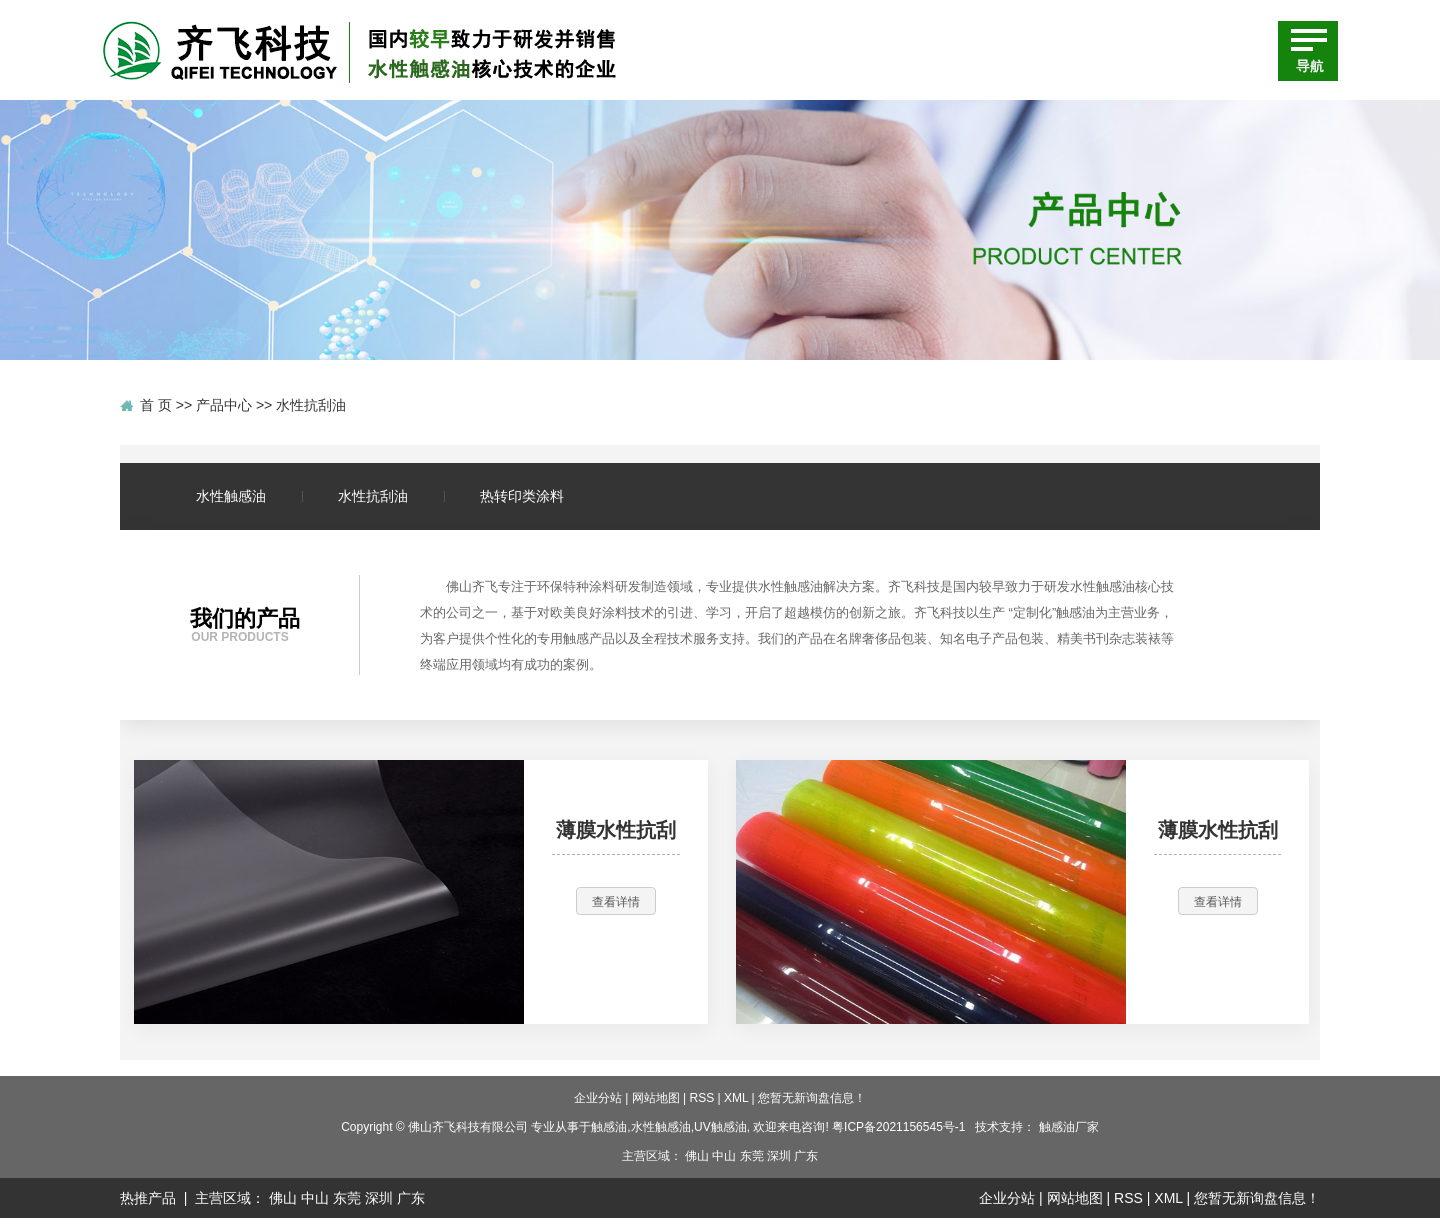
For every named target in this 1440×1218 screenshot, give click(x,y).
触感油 (609, 1127)
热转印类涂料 (522, 496)
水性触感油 (231, 496)
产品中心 (224, 405)
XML (736, 1098)
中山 (724, 1156)
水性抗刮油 (311, 405)
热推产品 (148, 1198)
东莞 (752, 1156)
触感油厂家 (1069, 1127)
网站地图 (656, 1098)
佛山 (697, 1156)
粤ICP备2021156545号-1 (898, 1127)
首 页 (156, 405)
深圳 (779, 1156)
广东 (806, 1156)
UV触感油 (720, 1127)
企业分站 (598, 1098)
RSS (702, 1098)
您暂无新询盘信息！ (812, 1098)
